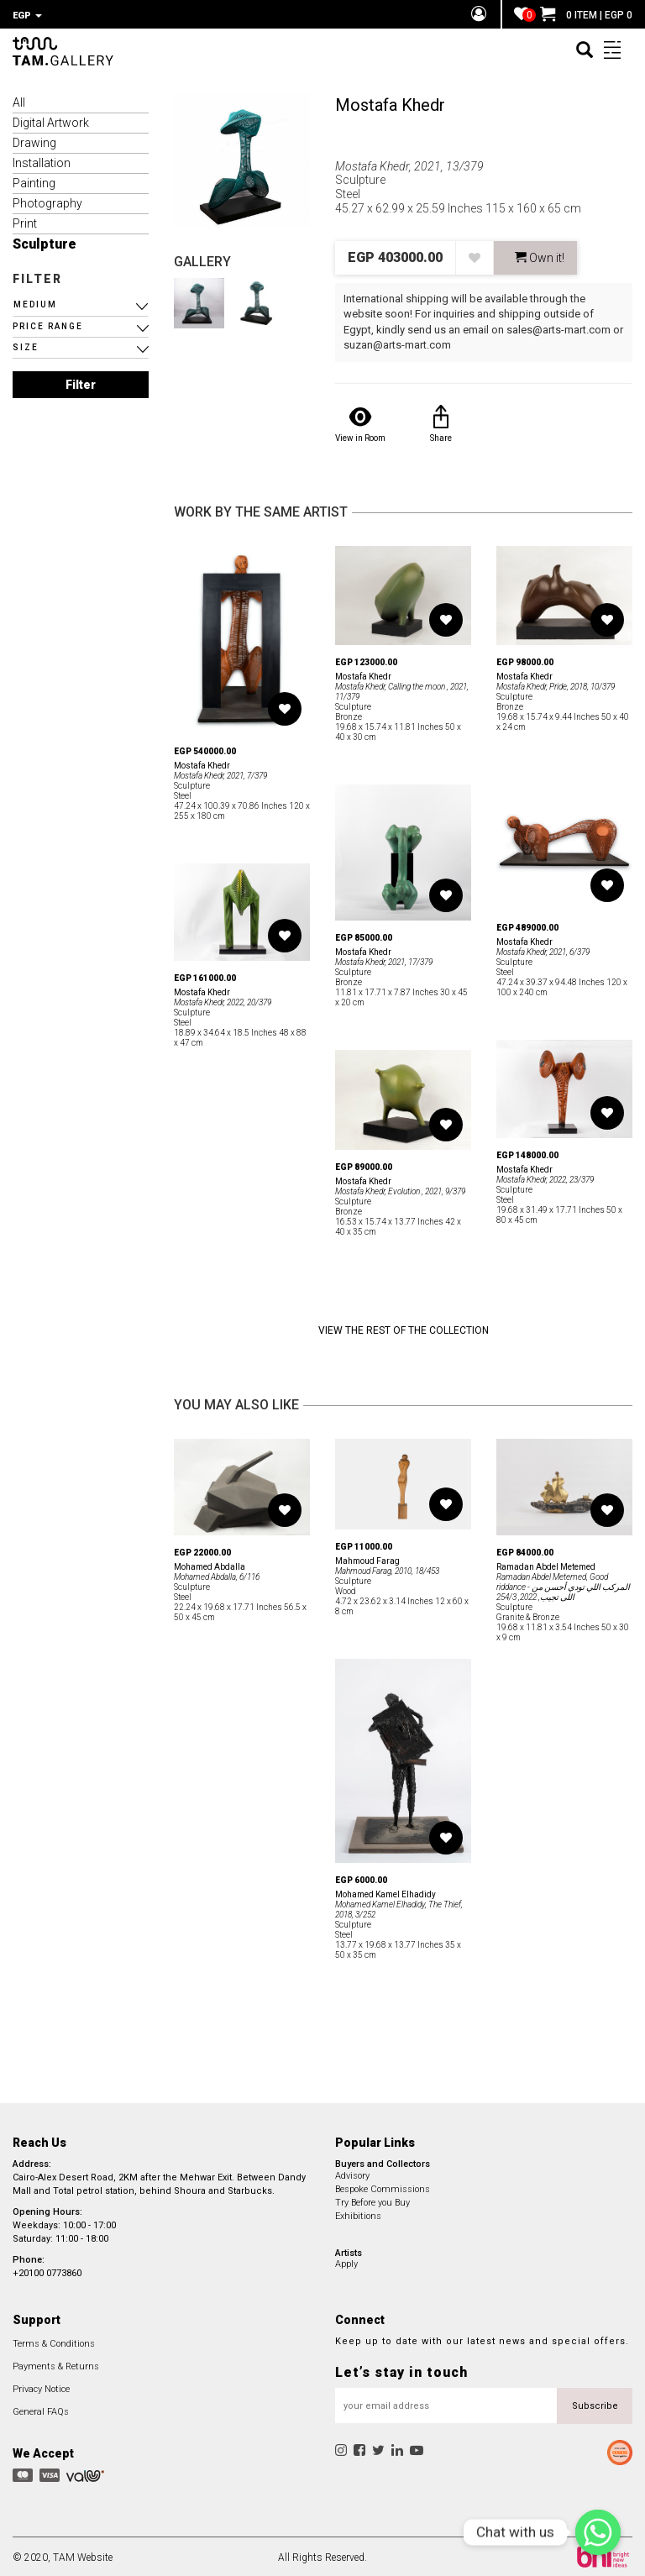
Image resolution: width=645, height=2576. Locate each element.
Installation (42, 160)
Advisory (352, 2173)
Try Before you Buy (372, 2200)
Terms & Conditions (54, 2341)
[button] (81, 302)
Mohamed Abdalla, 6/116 (217, 1574)
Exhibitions (358, 2213)
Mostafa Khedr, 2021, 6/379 (543, 949)
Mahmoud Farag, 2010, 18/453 (387, 1568)
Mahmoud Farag (367, 1558)
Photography (47, 200)
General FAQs (41, 2409)
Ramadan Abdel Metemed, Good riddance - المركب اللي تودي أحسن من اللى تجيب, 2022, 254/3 (563, 1584)
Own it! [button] (539, 255)
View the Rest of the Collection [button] (403, 1328)
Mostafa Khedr (390, 102)
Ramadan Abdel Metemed (545, 1564)
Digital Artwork (51, 120)
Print (25, 221)
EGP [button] (27, 15)
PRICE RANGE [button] (48, 323)
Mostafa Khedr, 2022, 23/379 (545, 1177)
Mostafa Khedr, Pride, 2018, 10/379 (555, 684)
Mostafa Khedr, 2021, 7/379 (220, 773)
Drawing (34, 140)
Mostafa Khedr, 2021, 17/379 (384, 959)
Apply (346, 2261)
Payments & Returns (56, 2363)
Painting (34, 180)
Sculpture (44, 241)
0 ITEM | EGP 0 (586, 15)
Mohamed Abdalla (209, 1564)
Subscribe (595, 2403)
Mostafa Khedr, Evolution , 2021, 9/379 (400, 1189)
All (19, 100)
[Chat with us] (598, 2532)
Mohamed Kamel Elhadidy (385, 1892)
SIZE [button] (26, 344)
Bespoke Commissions (382, 2186)
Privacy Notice (41, 2386)
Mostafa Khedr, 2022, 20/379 (222, 1000)
